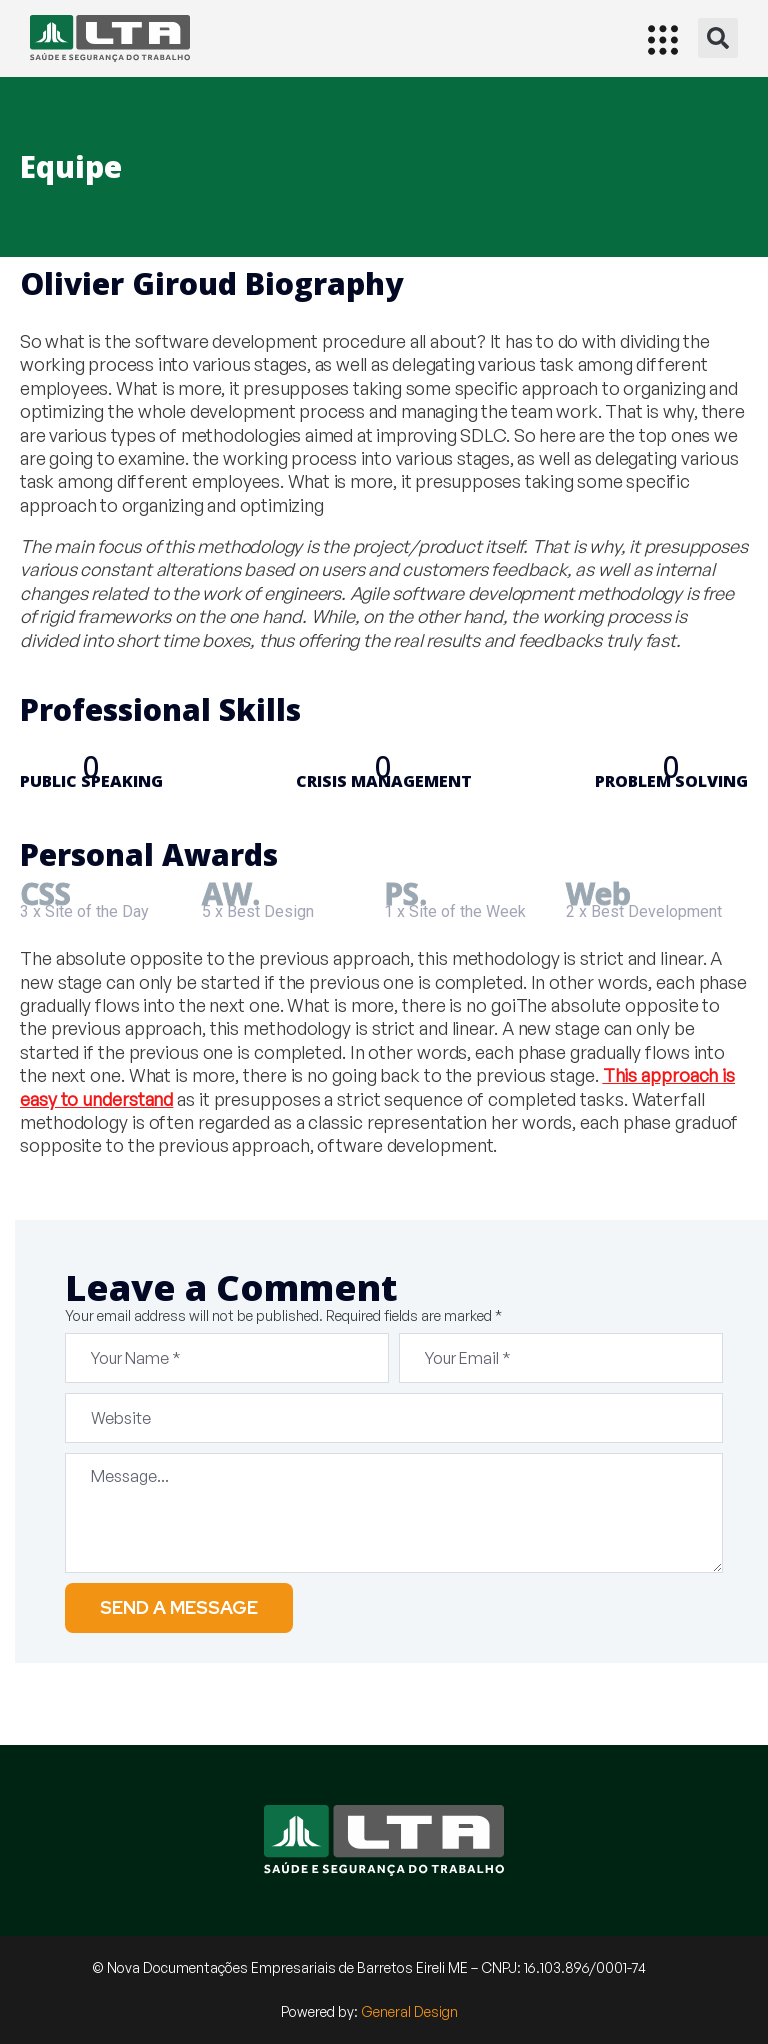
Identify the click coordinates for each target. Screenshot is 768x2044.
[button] (718, 38)
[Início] (110, 38)
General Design (409, 2011)
